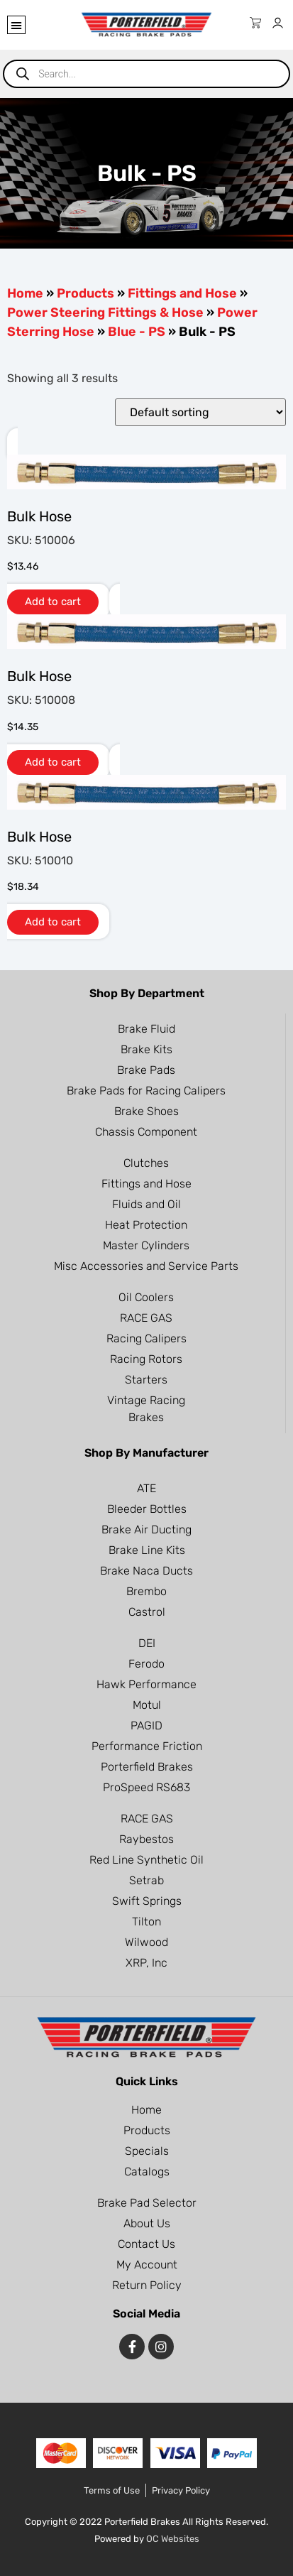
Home (25, 293)
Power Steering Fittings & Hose (105, 312)
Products (85, 293)
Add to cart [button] (53, 601)
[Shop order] (200, 412)
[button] (16, 25)
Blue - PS (136, 331)
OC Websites (172, 2538)
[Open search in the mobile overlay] (146, 74)
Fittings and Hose (182, 293)
